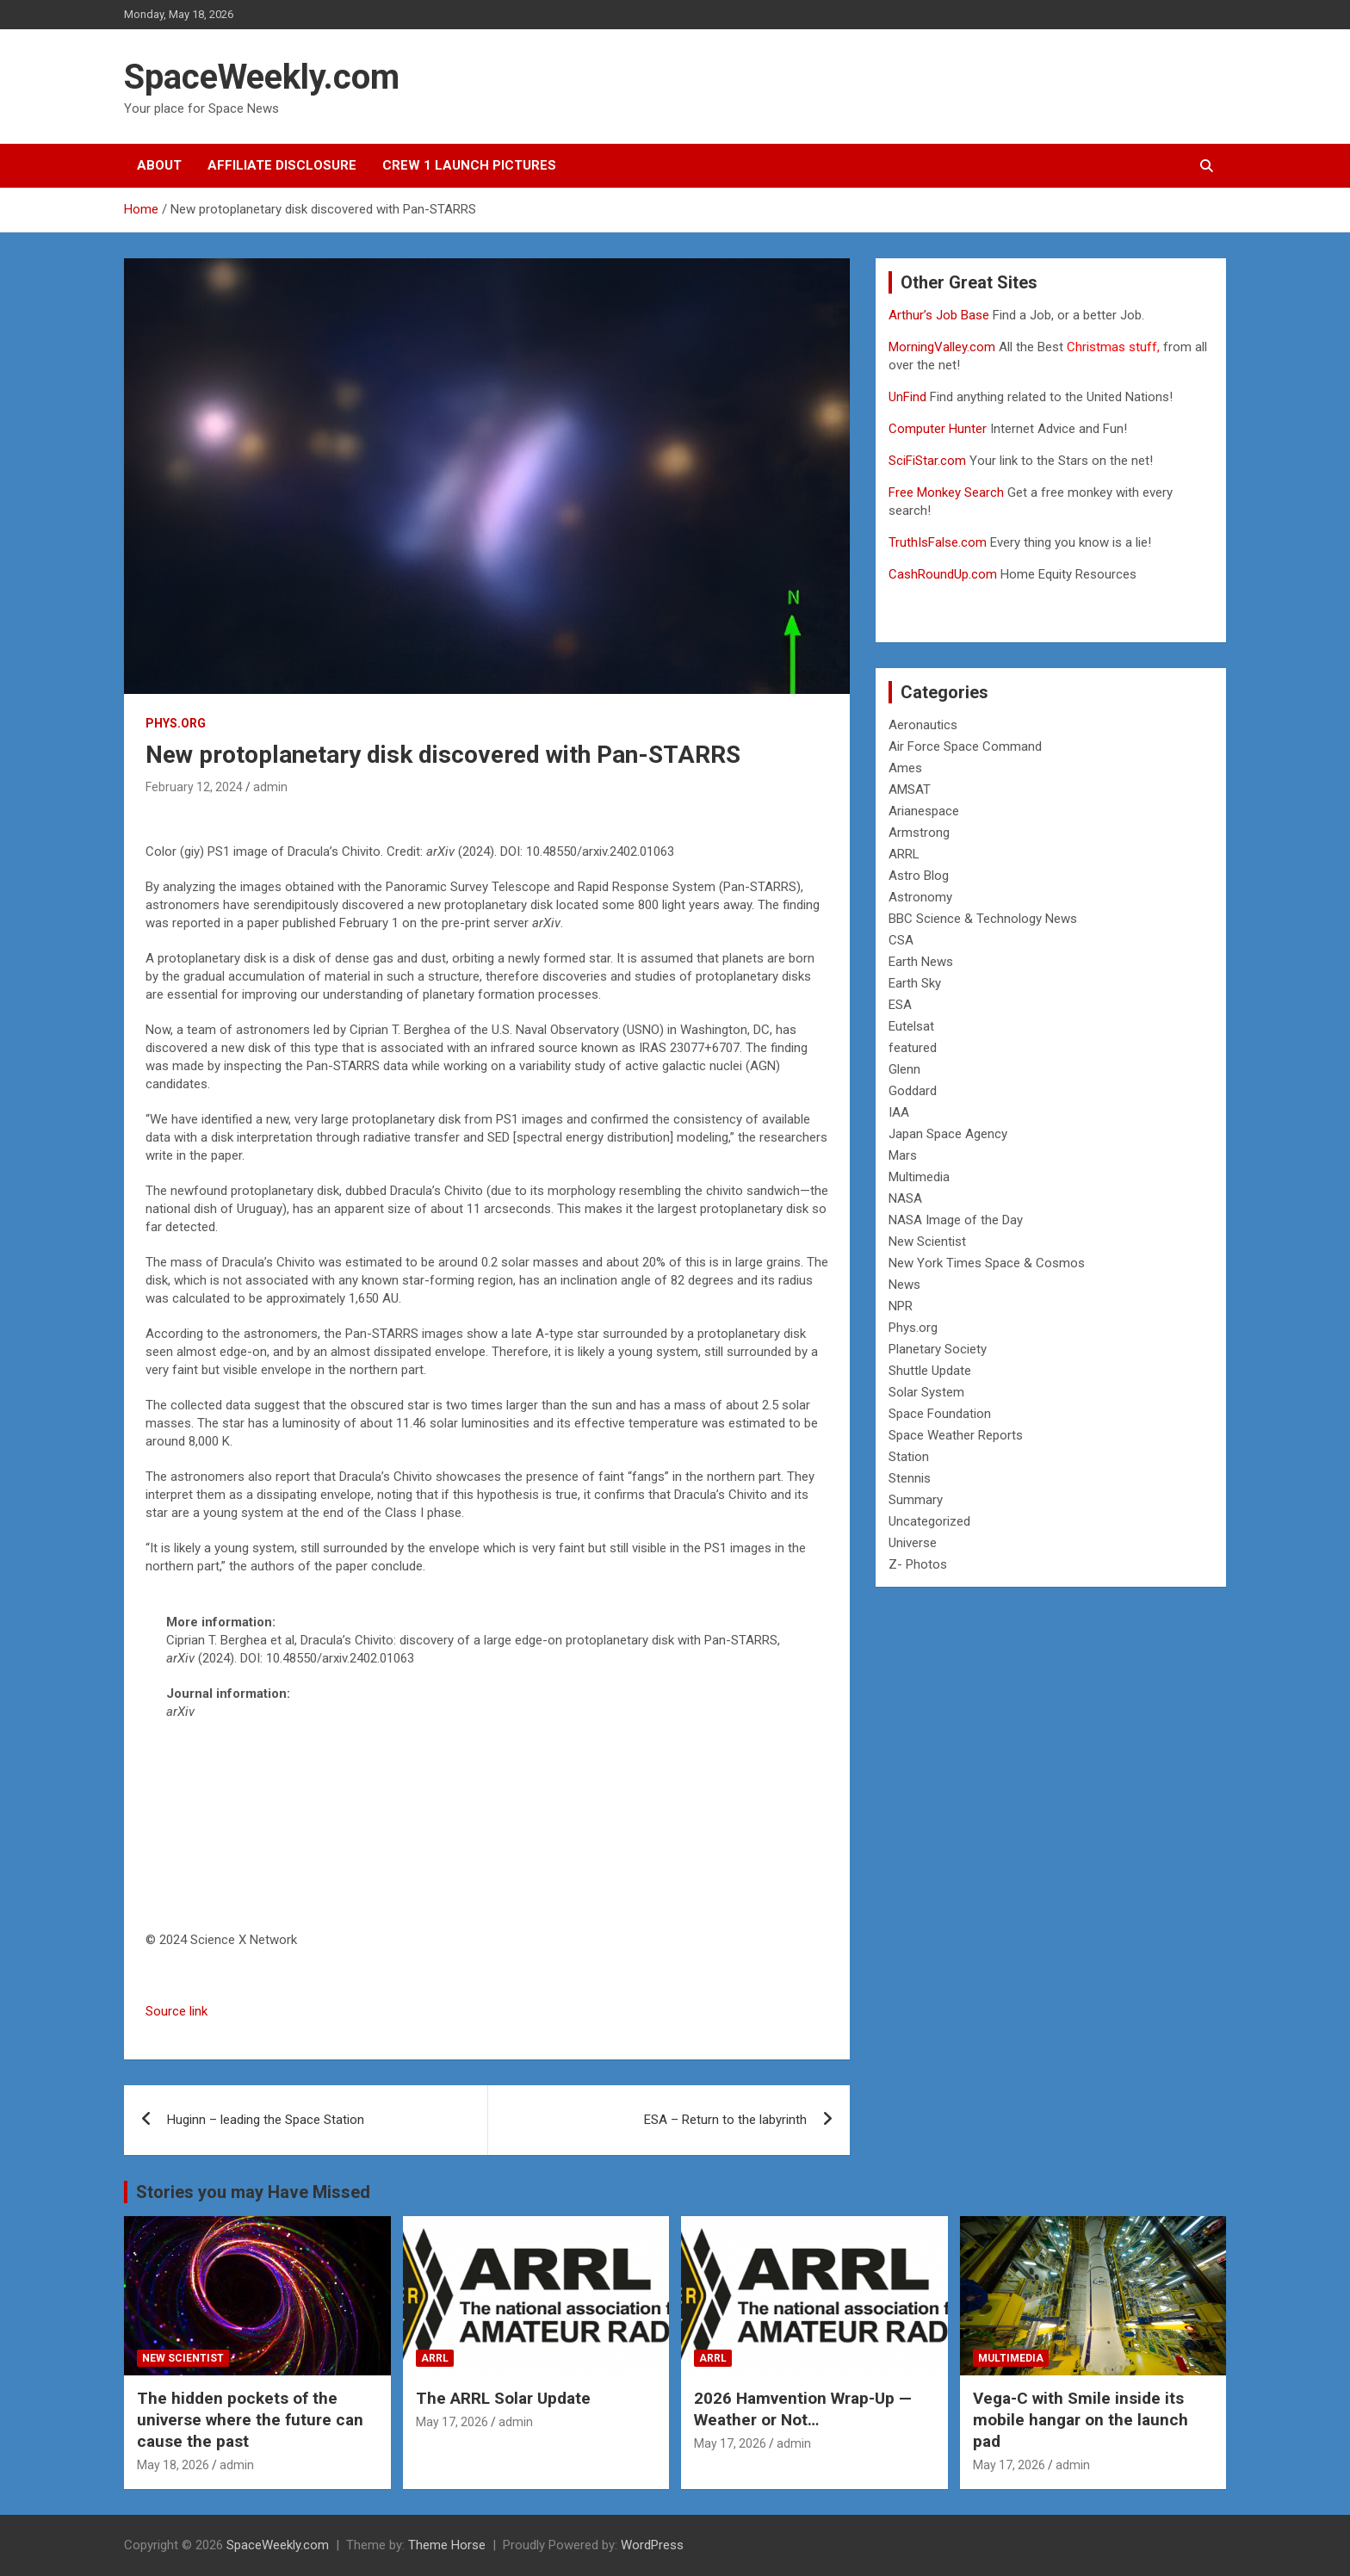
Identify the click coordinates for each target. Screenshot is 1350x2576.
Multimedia (919, 1177)
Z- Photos (918, 1564)
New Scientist (927, 1241)
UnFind (909, 397)
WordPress (652, 2545)
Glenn (904, 1069)
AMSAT (910, 789)
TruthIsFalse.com (938, 542)
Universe (913, 1543)
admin (270, 787)
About (159, 165)
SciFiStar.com (927, 460)
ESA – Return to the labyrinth (725, 2119)
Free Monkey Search (946, 492)
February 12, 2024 (194, 787)
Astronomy (920, 897)
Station (909, 1456)
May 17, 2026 (452, 2422)
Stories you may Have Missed (253, 2192)
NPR (901, 1306)
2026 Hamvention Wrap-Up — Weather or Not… (803, 2409)
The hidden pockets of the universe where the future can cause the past (250, 2419)
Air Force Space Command (965, 746)
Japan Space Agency (948, 1134)
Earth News (921, 961)
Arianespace (924, 811)
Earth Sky (915, 983)
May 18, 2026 (173, 2465)
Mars (903, 1155)
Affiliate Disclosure (281, 165)
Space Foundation (940, 1413)
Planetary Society (938, 1349)
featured (913, 1048)
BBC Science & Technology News (983, 918)
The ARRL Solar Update (503, 2398)
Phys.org (176, 723)
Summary (916, 1500)
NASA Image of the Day (956, 1220)
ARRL (904, 854)
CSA (901, 940)
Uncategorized (929, 1521)
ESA (900, 1004)
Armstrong (919, 832)
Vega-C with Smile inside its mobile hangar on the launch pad (1080, 2419)
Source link (176, 2011)
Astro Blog (919, 875)
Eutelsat (911, 1026)
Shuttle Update (930, 1370)
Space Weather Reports (956, 1435)
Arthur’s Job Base (941, 315)
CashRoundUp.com (943, 574)
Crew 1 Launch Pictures (469, 165)
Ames (905, 768)
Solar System (926, 1392)
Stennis (910, 1478)
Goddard (913, 1091)
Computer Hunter (938, 429)
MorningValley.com (942, 347)
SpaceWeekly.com (261, 77)
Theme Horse (447, 2545)
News (904, 1284)
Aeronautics (923, 725)
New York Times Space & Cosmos (987, 1263)
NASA (905, 1198)
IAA (899, 1112)
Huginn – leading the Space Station (265, 2119)
